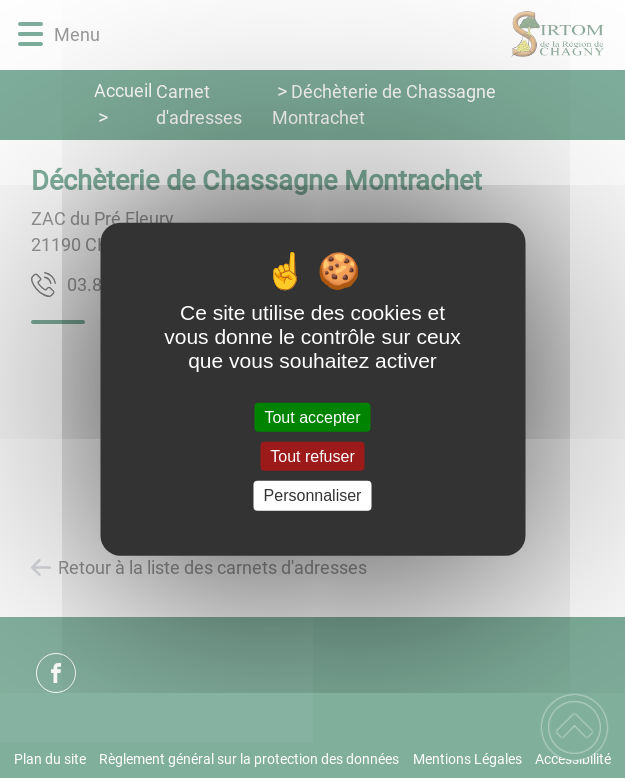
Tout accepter (312, 417)
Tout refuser (312, 456)
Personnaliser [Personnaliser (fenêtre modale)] (313, 495)
